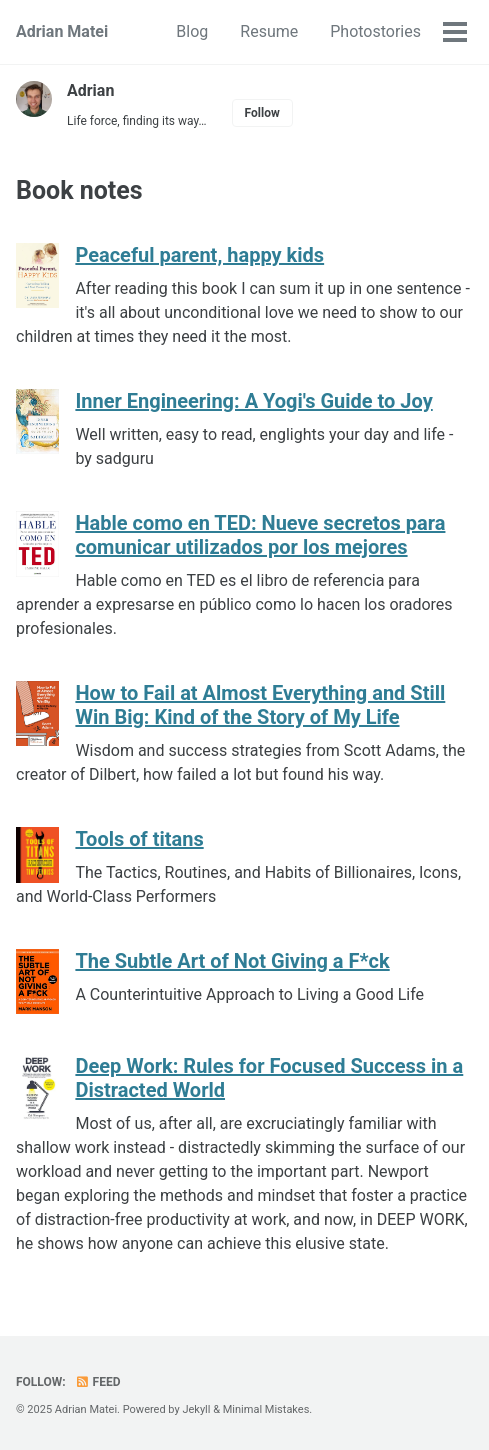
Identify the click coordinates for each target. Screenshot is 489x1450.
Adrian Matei (62, 31)
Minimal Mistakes (266, 1409)
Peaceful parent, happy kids (199, 255)
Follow (262, 113)
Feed (98, 1382)
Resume (269, 31)
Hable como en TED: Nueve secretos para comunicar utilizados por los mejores (260, 535)
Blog (192, 31)
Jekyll (196, 1409)
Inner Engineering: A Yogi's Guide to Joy (253, 401)
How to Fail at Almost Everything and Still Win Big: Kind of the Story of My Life (260, 705)
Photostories (375, 31)
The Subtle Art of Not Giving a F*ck (232, 961)
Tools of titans (139, 839)
